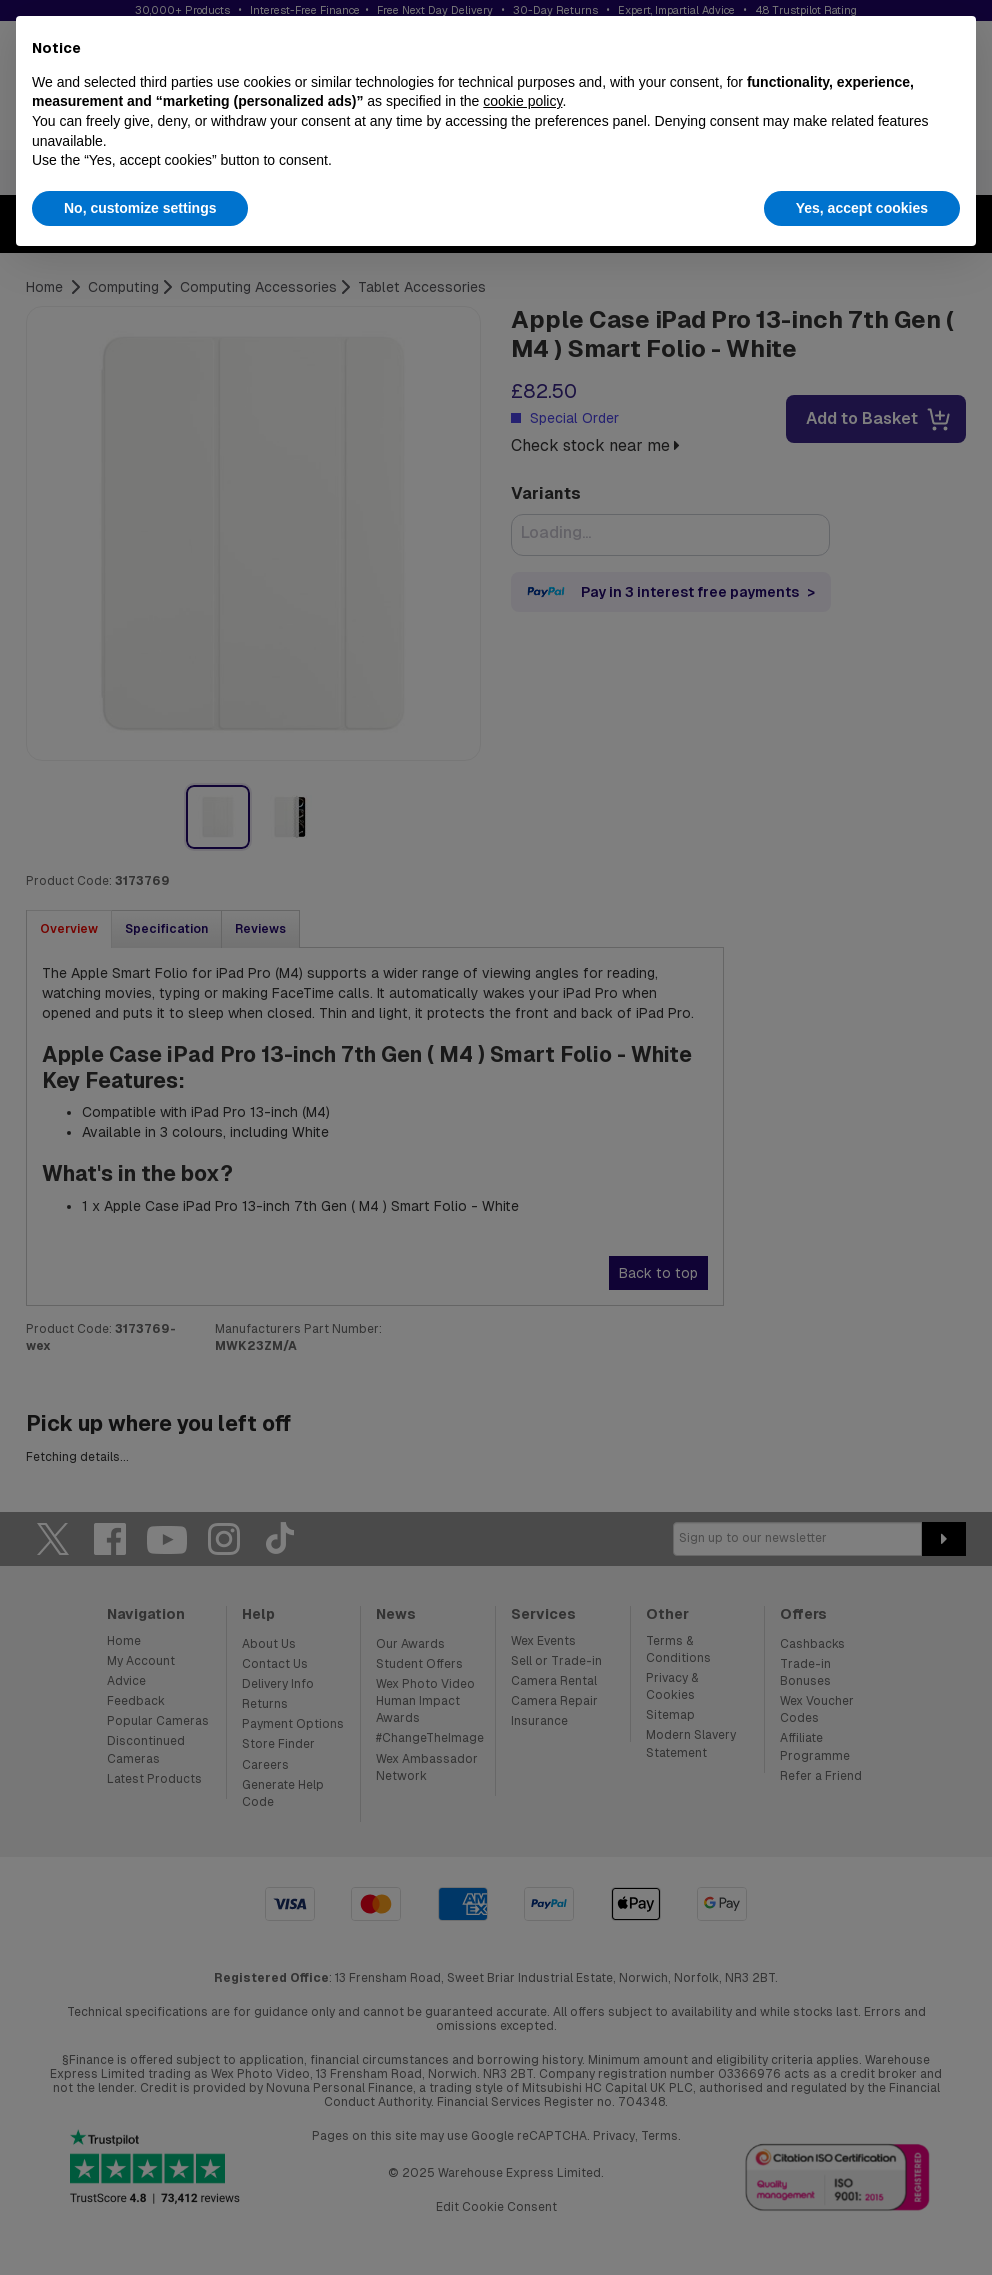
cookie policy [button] (522, 101)
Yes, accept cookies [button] (862, 208)
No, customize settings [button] (140, 208)
